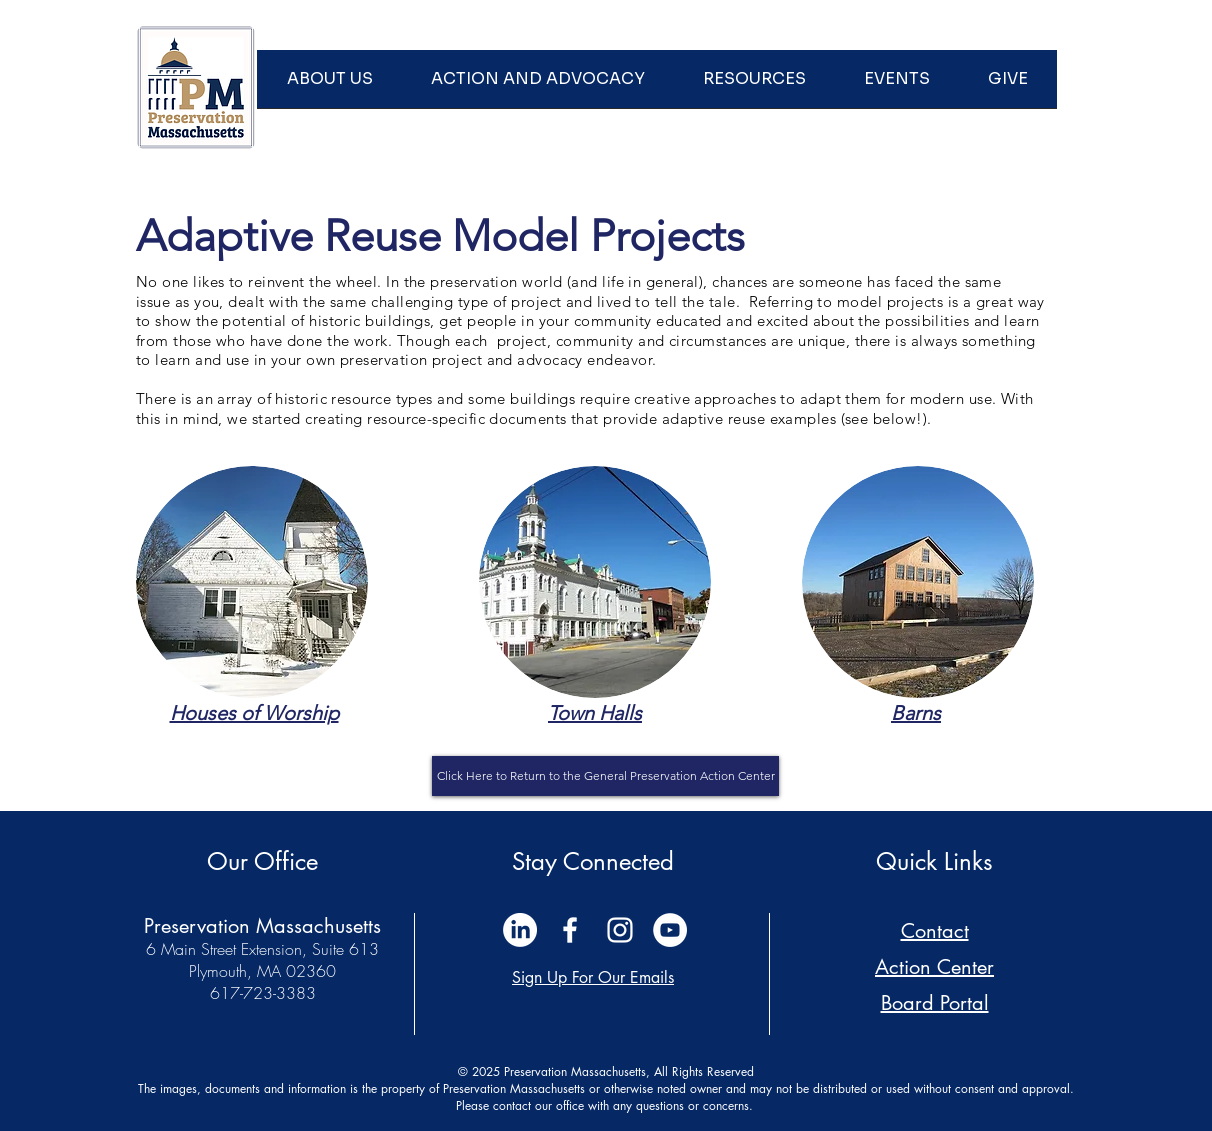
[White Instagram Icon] (620, 930)
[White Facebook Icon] (570, 930)
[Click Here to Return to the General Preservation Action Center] (605, 776)
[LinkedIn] (520, 930)
